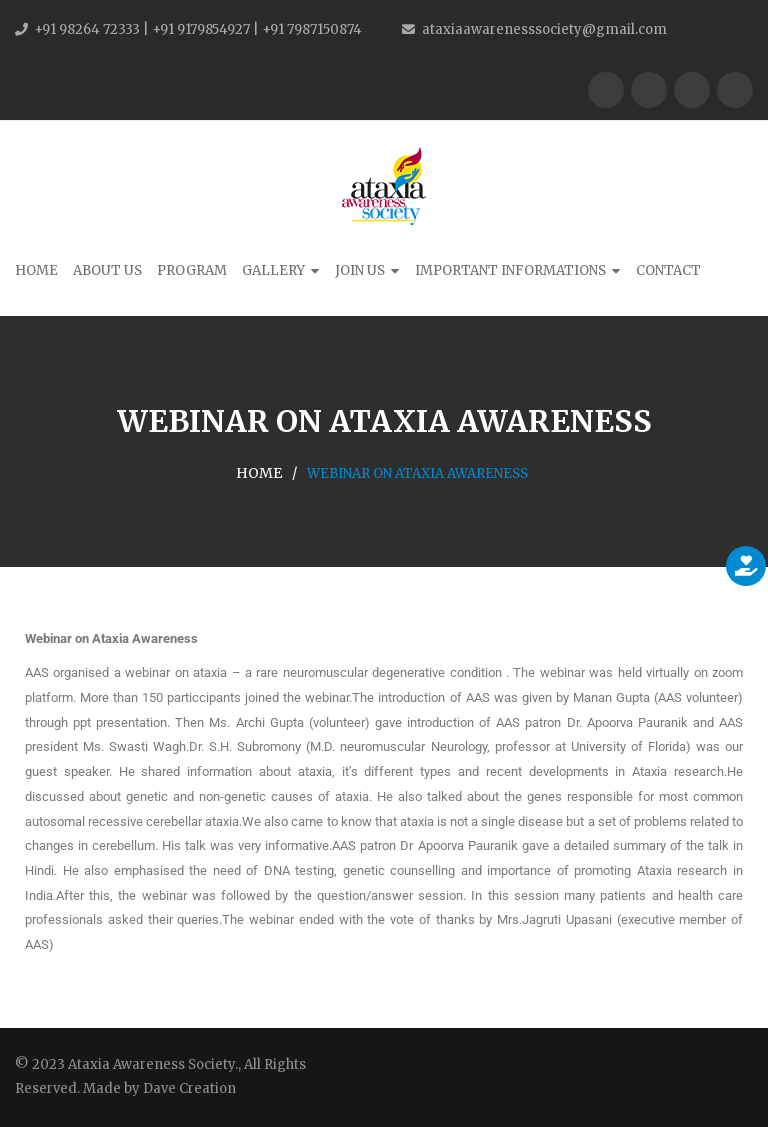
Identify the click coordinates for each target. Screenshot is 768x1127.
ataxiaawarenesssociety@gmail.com (544, 29)
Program (192, 270)
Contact (668, 270)
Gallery (273, 270)
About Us (107, 270)
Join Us (360, 270)
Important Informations (510, 270)
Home (36, 270)
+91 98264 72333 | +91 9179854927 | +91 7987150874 (198, 29)
